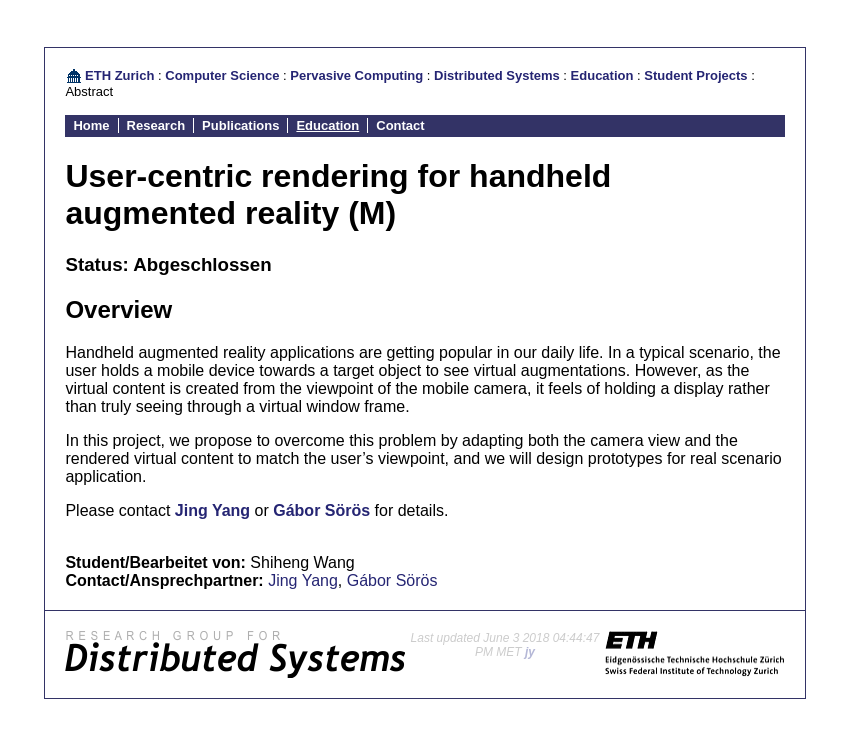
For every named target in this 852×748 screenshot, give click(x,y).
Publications (240, 125)
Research (156, 125)
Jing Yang (212, 510)
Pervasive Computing (356, 75)
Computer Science (222, 75)
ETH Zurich (119, 75)
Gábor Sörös (321, 510)
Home (91, 125)
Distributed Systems (497, 75)
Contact (400, 125)
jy (530, 652)
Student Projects (695, 75)
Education (602, 75)
